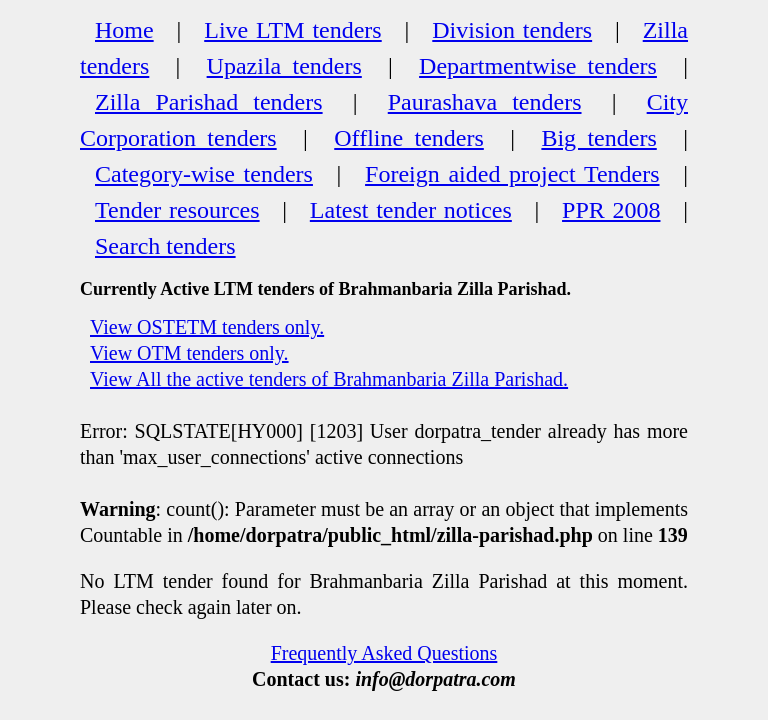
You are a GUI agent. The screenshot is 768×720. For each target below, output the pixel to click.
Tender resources (177, 210)
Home (124, 30)
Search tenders (165, 246)
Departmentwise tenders (538, 66)
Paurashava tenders (485, 102)
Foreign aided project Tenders (512, 174)
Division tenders (512, 30)
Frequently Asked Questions (384, 653)
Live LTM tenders (293, 30)
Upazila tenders (284, 66)
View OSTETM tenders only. (207, 327)
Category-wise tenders (204, 174)
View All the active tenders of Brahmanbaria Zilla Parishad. (329, 379)
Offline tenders (409, 138)
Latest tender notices (411, 210)
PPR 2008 (611, 210)
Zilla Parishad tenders (209, 102)
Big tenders (598, 138)
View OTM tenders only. (189, 353)
